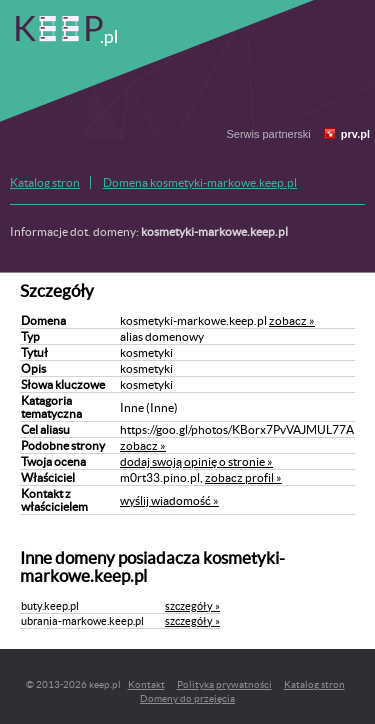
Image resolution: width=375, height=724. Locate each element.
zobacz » (292, 320)
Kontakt (146, 684)
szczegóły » (192, 606)
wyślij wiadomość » (169, 500)
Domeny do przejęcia (187, 698)
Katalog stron (45, 182)
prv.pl (355, 134)
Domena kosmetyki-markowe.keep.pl (200, 182)
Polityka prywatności (224, 684)
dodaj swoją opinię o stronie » (196, 461)
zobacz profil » (243, 477)
